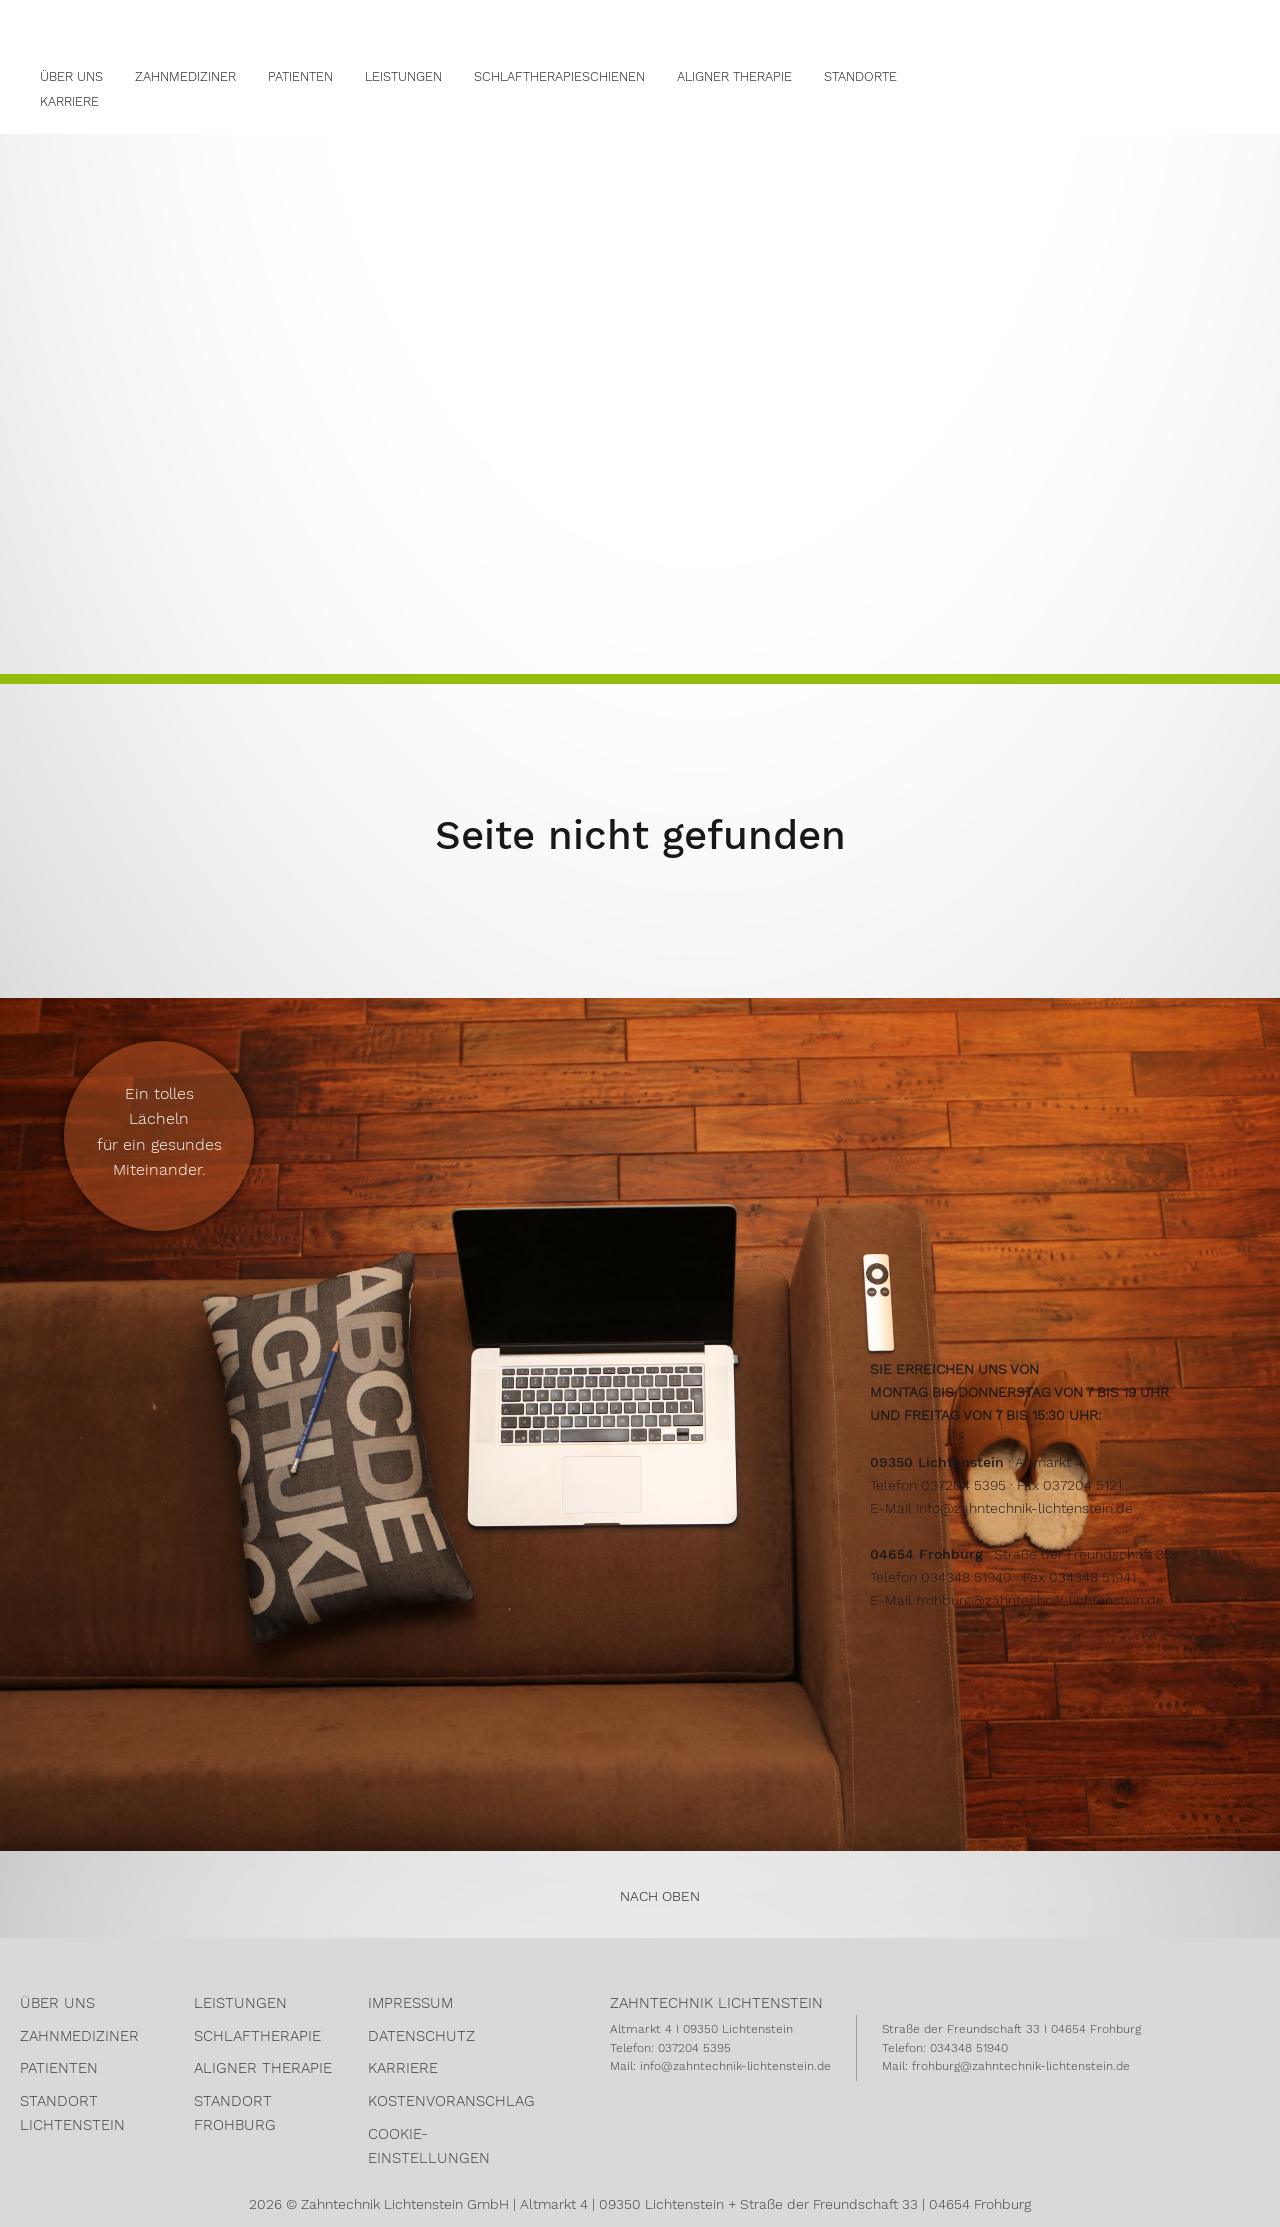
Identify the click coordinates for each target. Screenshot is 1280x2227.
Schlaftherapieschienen (559, 76)
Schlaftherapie (257, 2036)
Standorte (860, 76)
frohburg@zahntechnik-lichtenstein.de (1040, 1600)
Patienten (300, 76)
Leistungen (403, 76)
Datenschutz (421, 2036)
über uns (57, 2003)
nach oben (660, 1896)
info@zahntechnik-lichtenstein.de (1024, 1508)
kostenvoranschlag (451, 2101)
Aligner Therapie (734, 76)
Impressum (410, 2003)
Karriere (69, 101)
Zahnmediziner (185, 76)
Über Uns (71, 76)
